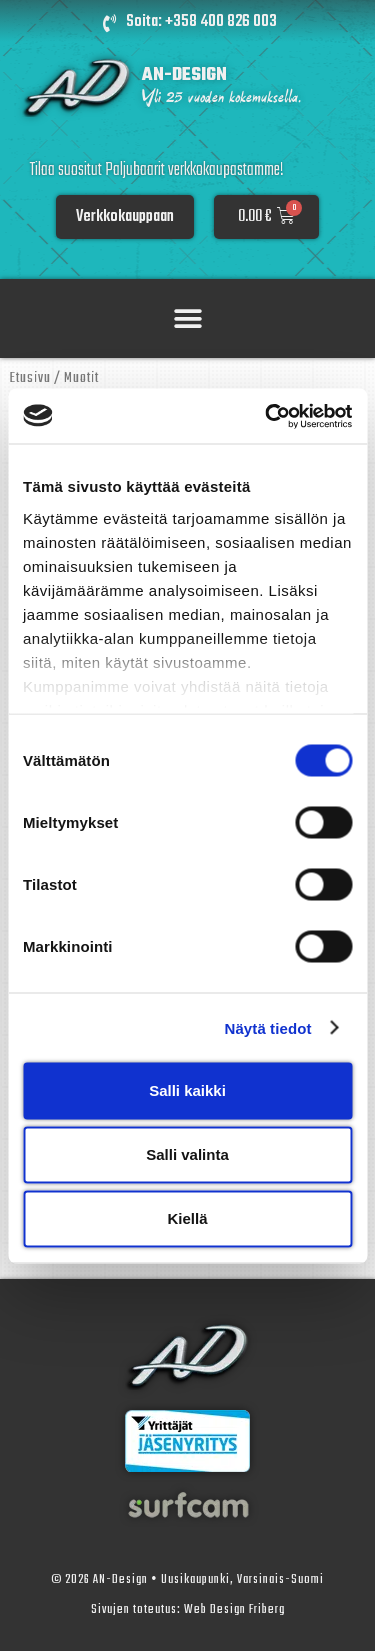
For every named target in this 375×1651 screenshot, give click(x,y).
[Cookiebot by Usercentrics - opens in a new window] (267, 416)
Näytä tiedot (268, 1027)
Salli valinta (187, 1154)
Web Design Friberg (234, 1610)
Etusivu (30, 378)
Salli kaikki (187, 1090)
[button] (187, 318)
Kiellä (187, 1218)
